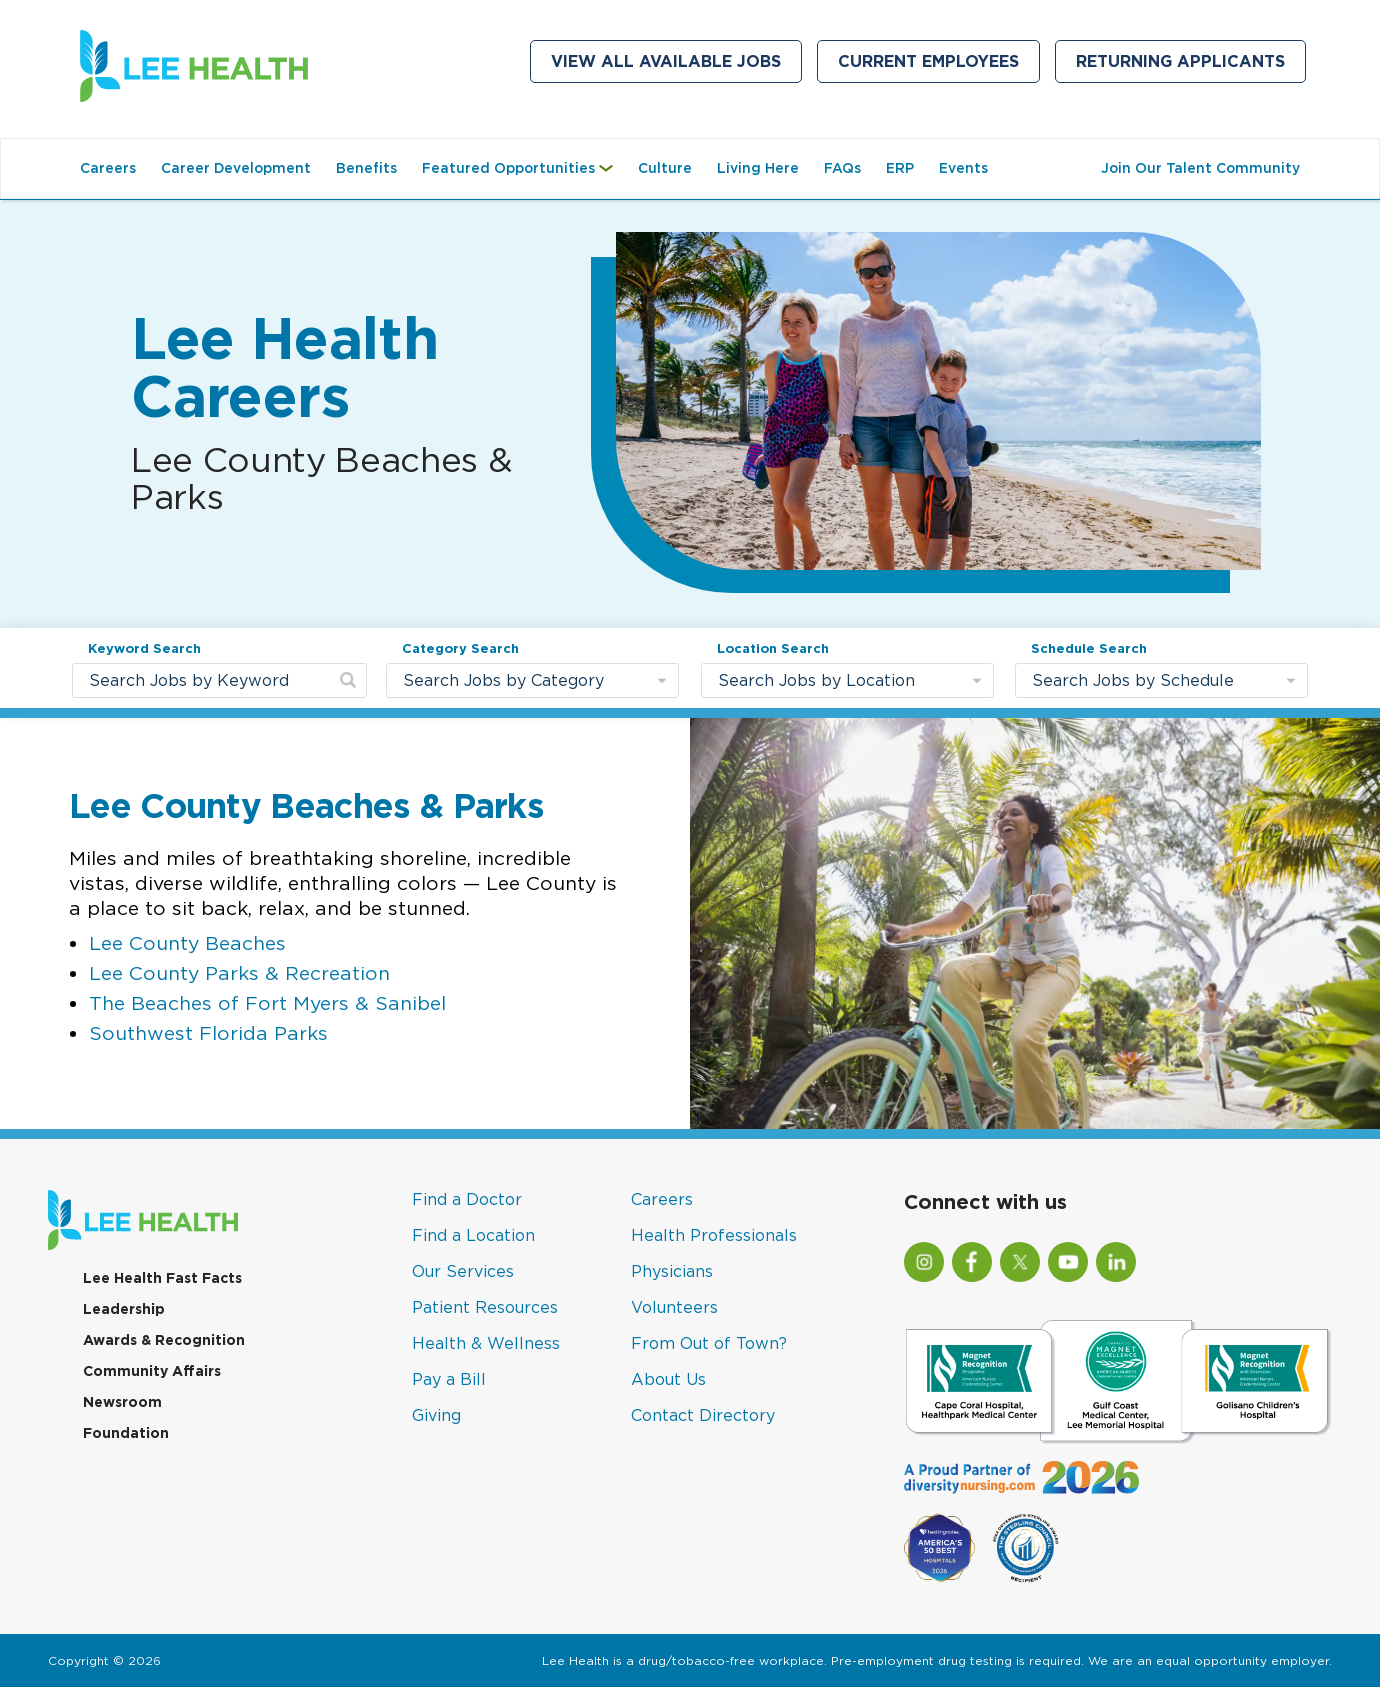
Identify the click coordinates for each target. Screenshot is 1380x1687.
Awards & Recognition (164, 1340)
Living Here (758, 168)
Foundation (126, 1433)
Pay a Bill (449, 1379)
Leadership (124, 1309)
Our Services (463, 1271)
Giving (436, 1415)
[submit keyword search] (348, 680)
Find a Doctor (467, 1199)
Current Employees (939, 66)
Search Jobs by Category (503, 680)
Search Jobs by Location (816, 680)
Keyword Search (144, 648)
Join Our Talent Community (1205, 178)
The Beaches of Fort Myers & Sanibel (267, 1002)
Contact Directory (703, 1415)
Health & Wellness (486, 1343)
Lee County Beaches (187, 942)
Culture (665, 168)
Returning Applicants (1191, 66)
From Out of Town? (709, 1343)
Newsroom (122, 1402)
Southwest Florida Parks (208, 1032)
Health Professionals (714, 1235)
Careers (108, 168)
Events (963, 168)
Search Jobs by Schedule (1133, 680)
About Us (668, 1379)
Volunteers (674, 1307)
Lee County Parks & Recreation (239, 972)
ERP (900, 168)
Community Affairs (152, 1371)
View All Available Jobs (666, 61)
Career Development (236, 168)
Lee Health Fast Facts (162, 1278)
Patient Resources (485, 1307)
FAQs (842, 168)
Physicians (672, 1271)
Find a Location (473, 1235)
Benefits (366, 168)
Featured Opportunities (522, 178)
